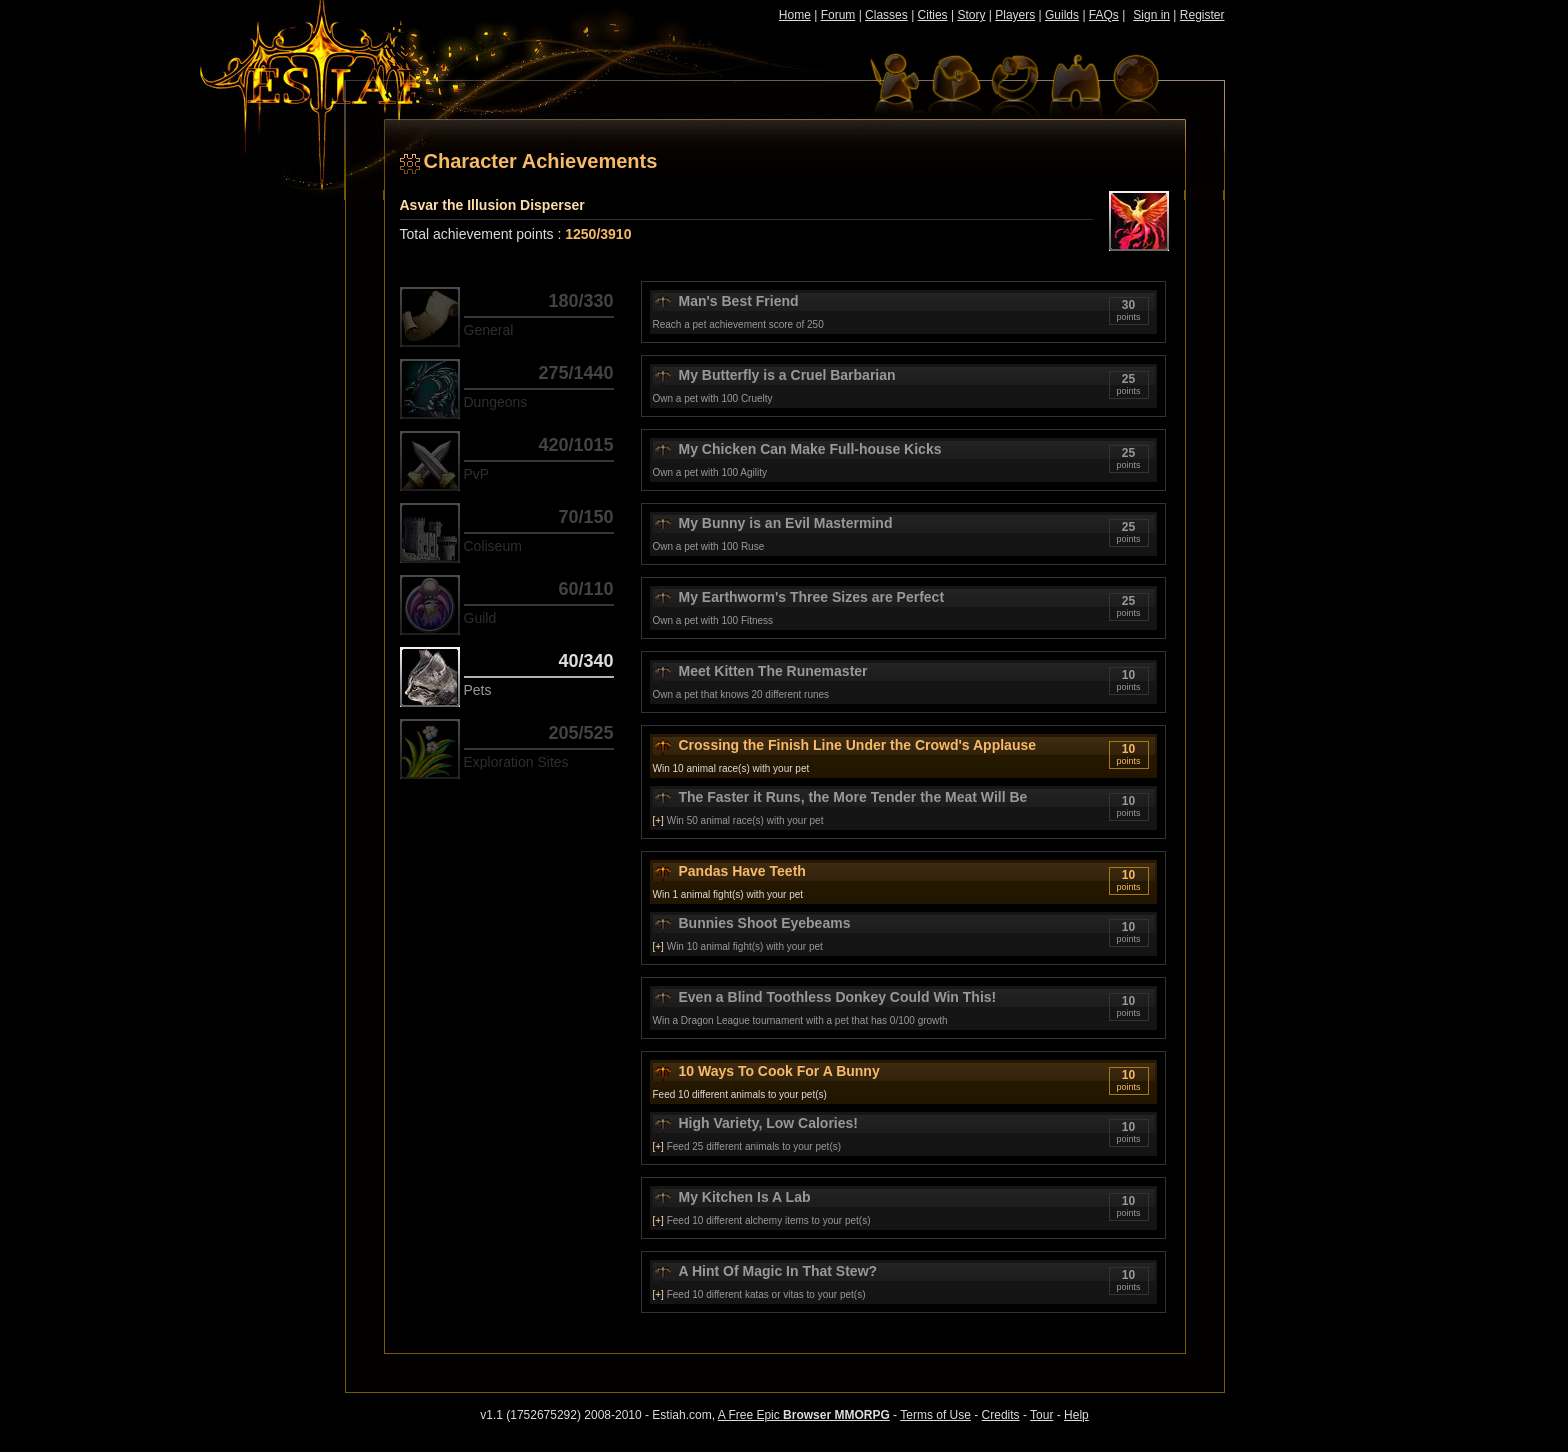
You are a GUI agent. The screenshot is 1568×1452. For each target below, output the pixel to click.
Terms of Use (935, 1415)
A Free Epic (804, 1415)
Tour (1041, 1415)
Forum (838, 15)
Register (1202, 15)
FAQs (1104, 15)
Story (971, 15)
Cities (933, 15)
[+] (658, 820)
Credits (1001, 1415)
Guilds (1062, 15)
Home (795, 15)
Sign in (1151, 15)
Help (1076, 1415)
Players (1015, 15)
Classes (886, 15)
